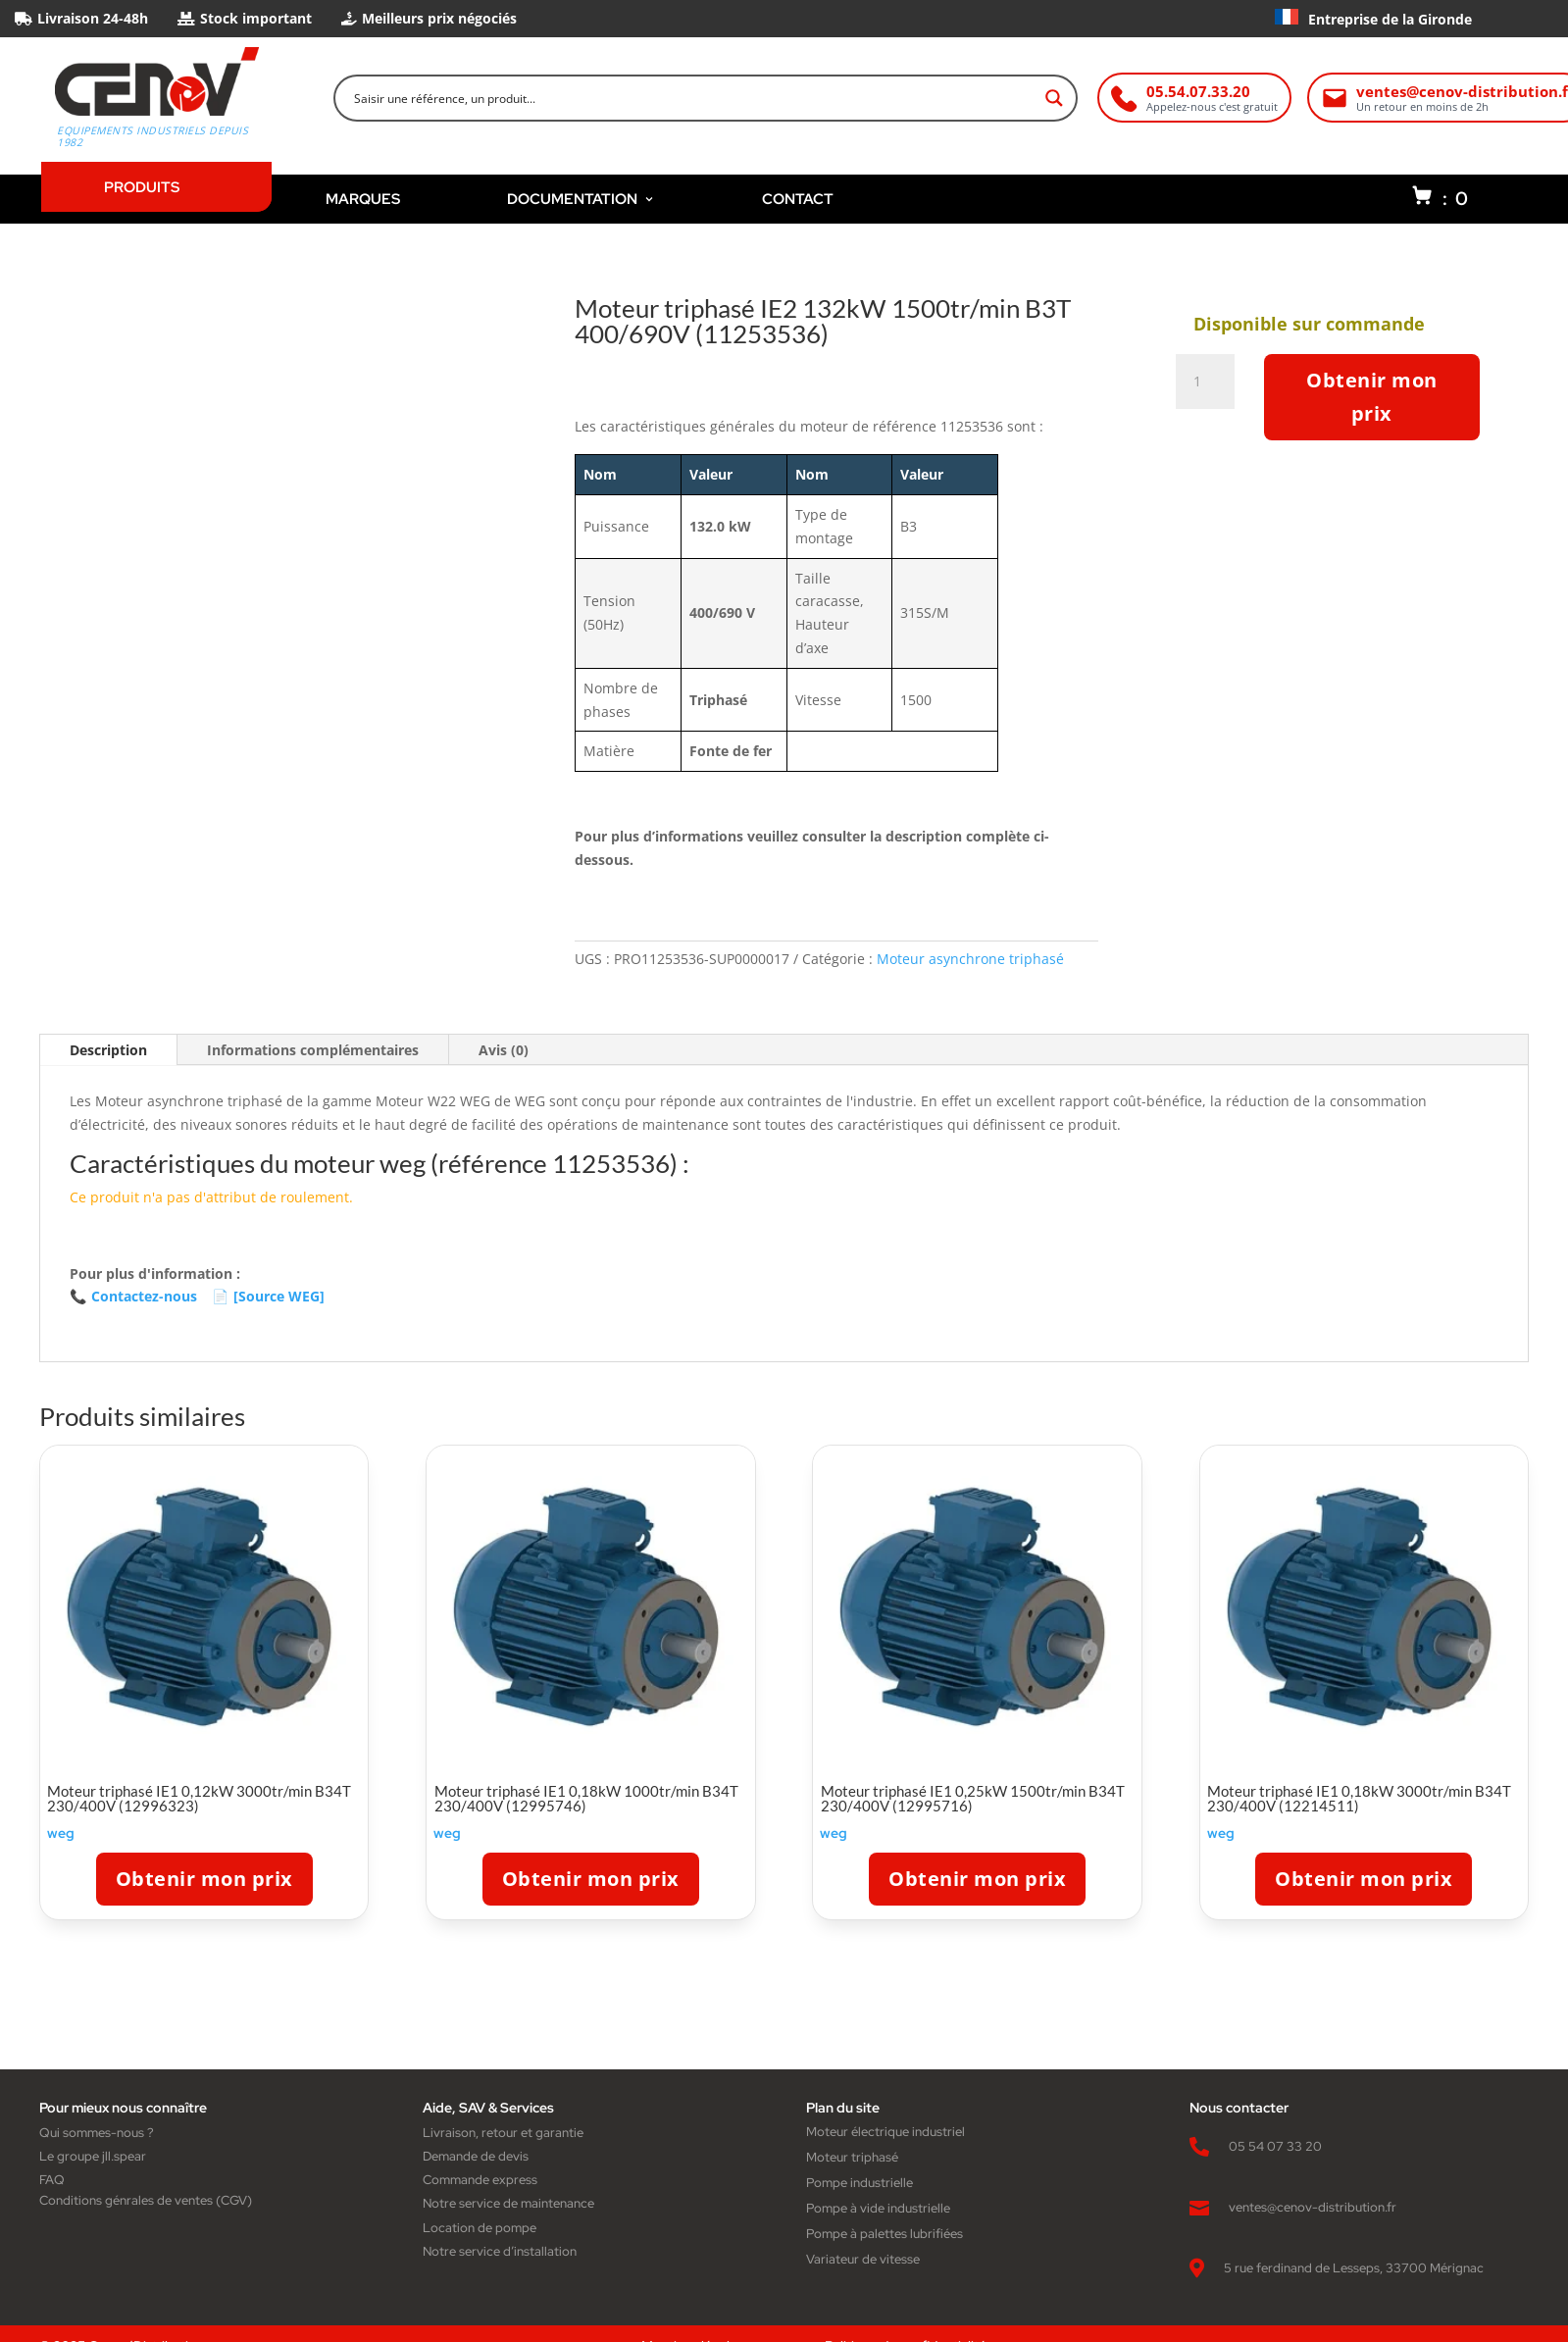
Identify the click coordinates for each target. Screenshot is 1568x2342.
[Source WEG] (268, 1296)
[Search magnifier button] (1054, 98)
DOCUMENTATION (581, 198)
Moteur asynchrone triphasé (970, 958)
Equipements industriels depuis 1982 (152, 136)
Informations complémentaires (313, 1050)
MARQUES (363, 198)
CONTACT (798, 198)
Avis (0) (504, 1050)
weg (61, 1833)
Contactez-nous (133, 1296)
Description (108, 1050)
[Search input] (693, 98)
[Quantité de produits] (1205, 381)
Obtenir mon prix (1372, 397)
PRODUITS (141, 187)
